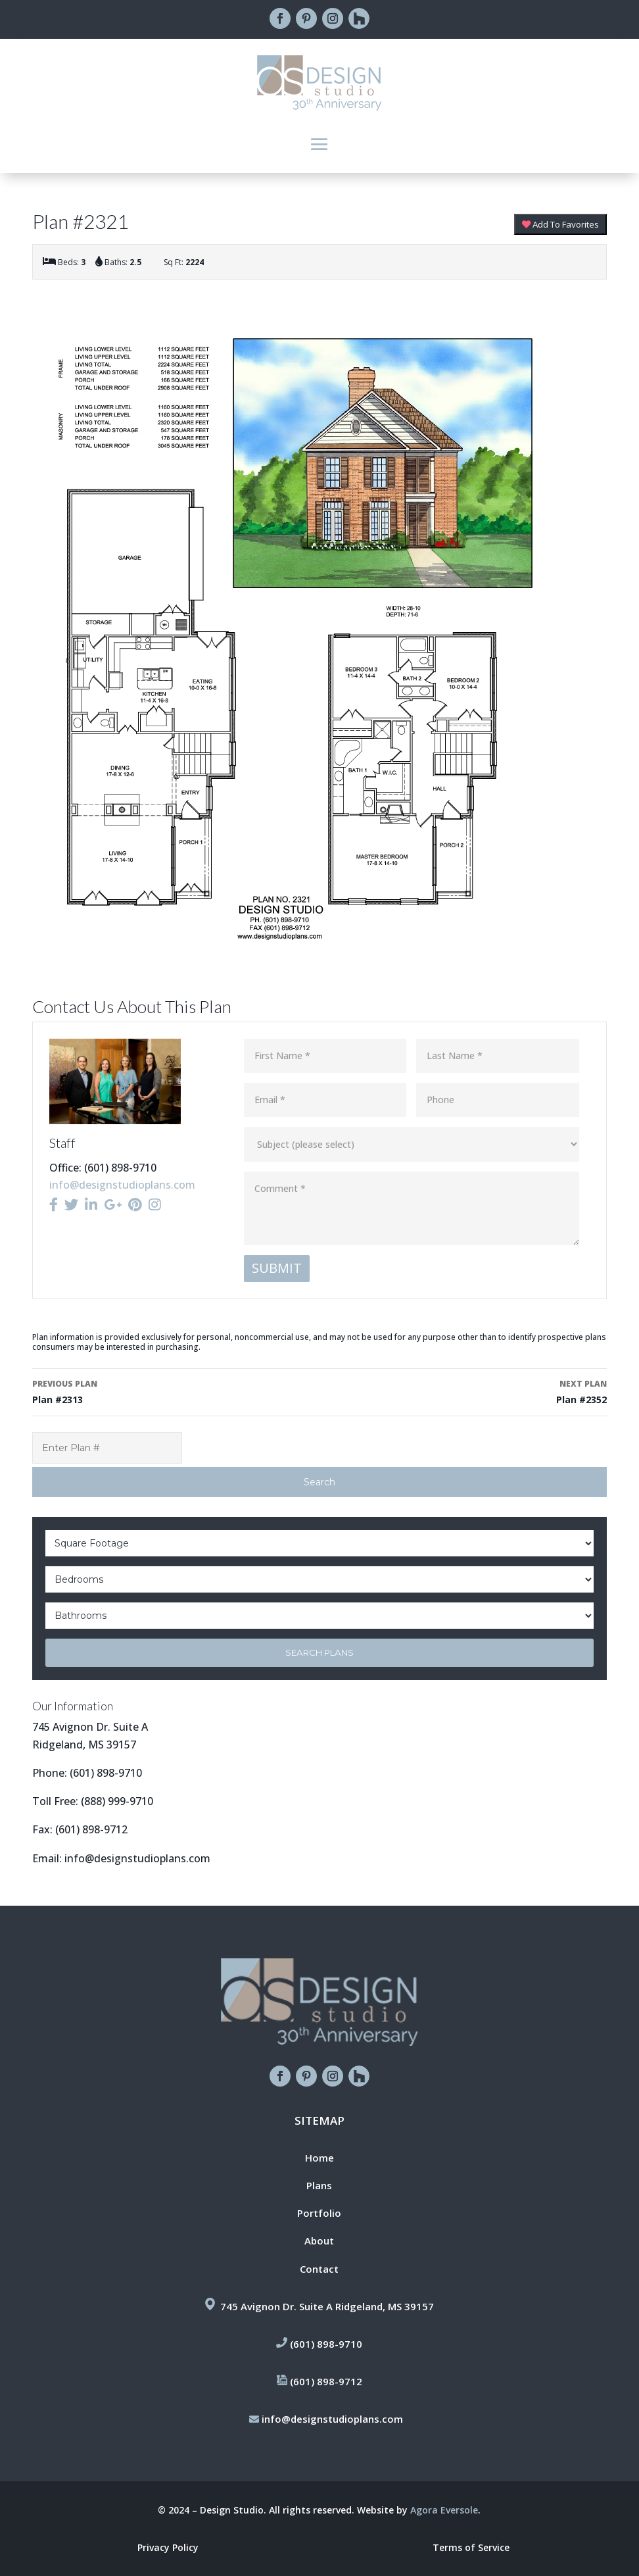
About (319, 2240)
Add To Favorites (560, 224)
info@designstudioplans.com (122, 1184)
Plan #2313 (170, 1391)
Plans (319, 2185)
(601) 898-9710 (106, 1773)
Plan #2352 (469, 1391)
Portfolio (319, 2212)
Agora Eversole (444, 2510)
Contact (319, 2268)
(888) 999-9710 (117, 1801)
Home (319, 2157)
